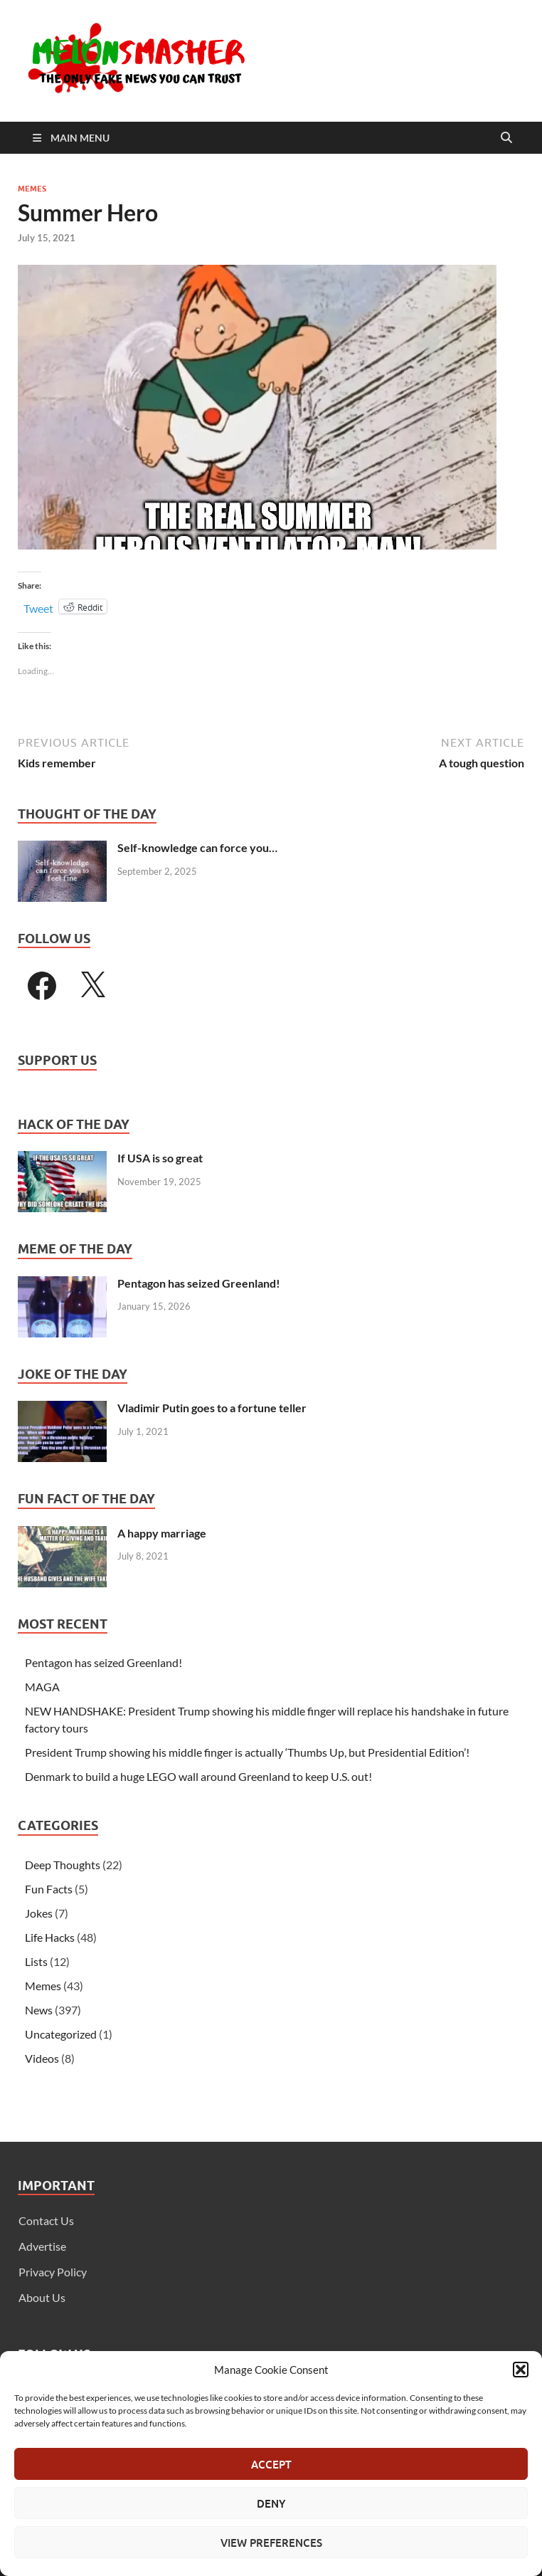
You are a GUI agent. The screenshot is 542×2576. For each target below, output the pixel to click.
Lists (36, 1961)
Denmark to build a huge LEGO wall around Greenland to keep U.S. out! (198, 1776)
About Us (41, 2297)
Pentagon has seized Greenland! (198, 1283)
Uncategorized (61, 2034)
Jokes (39, 1913)
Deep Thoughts (62, 1864)
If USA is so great (160, 1158)
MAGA (42, 1686)
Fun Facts (49, 1889)
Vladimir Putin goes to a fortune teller (212, 1407)
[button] (521, 2369)
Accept (271, 2464)
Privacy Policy (52, 2271)
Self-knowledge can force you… (197, 847)
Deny (271, 2503)
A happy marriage (161, 1533)
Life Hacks (50, 1937)
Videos (42, 2058)
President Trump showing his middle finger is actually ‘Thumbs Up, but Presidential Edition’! (247, 1752)
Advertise (42, 2246)
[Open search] (506, 138)
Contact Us (46, 2220)
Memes (32, 189)
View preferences (271, 2542)
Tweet (38, 606)
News (39, 2010)
